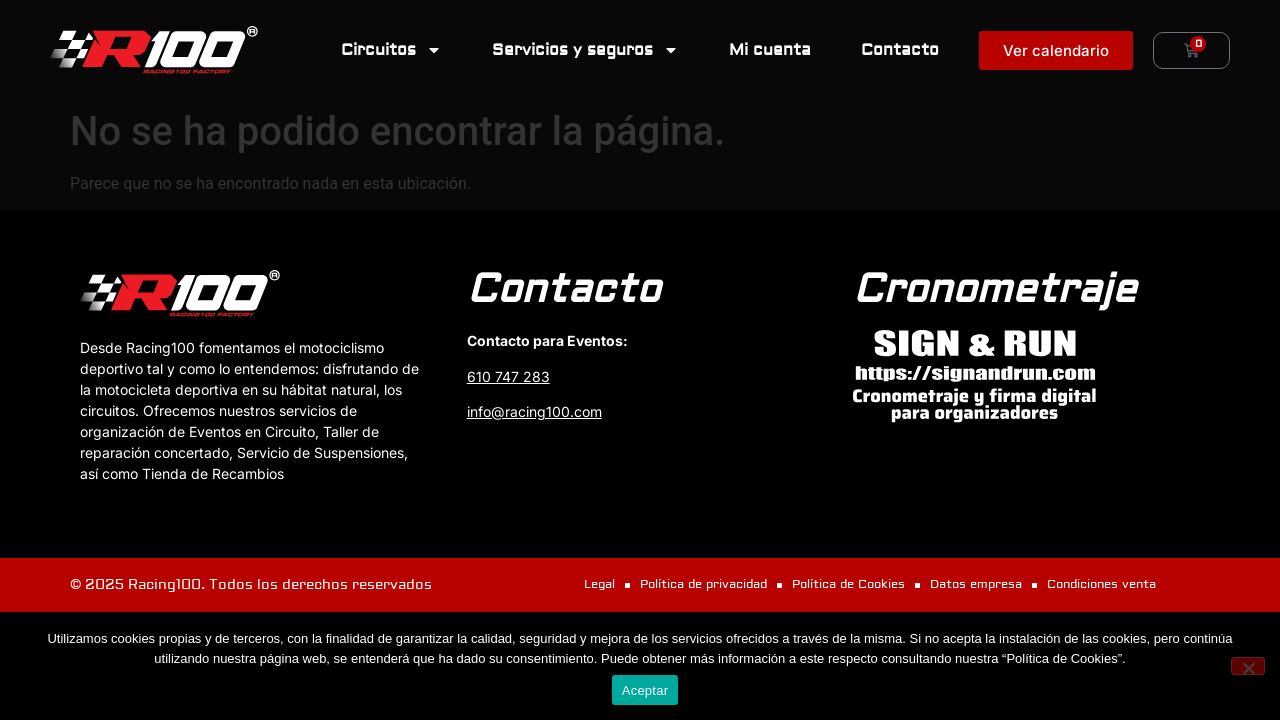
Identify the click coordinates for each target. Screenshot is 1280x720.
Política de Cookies (848, 584)
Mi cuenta (770, 50)
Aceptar (645, 690)
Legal (599, 584)
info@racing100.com (534, 411)
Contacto (900, 50)
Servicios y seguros (585, 50)
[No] (1248, 666)
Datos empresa (976, 584)
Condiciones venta (1101, 584)
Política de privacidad (703, 584)
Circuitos (391, 50)
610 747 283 (508, 376)
